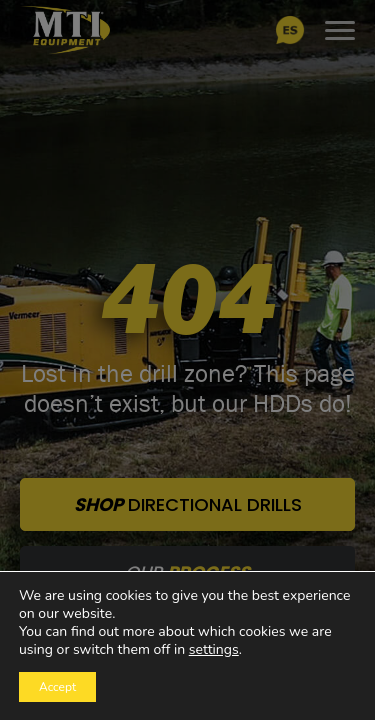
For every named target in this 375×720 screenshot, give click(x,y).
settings (214, 650)
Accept (57, 687)
